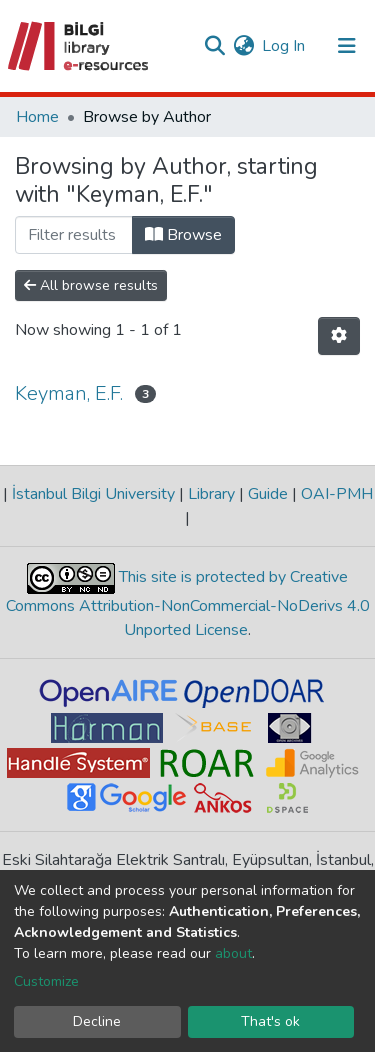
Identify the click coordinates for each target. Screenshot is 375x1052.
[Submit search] (214, 46)
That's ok (270, 1021)
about (233, 953)
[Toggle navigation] (347, 46)
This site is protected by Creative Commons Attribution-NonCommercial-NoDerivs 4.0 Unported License (188, 604)
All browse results (91, 285)
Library (211, 494)
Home (37, 117)
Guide (268, 494)
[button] (243, 46)
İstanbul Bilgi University (93, 494)
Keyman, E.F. (69, 393)
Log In (284, 46)
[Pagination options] (339, 336)
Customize (46, 981)
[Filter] (74, 235)
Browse (183, 235)
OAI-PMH (335, 494)
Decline (97, 1021)
